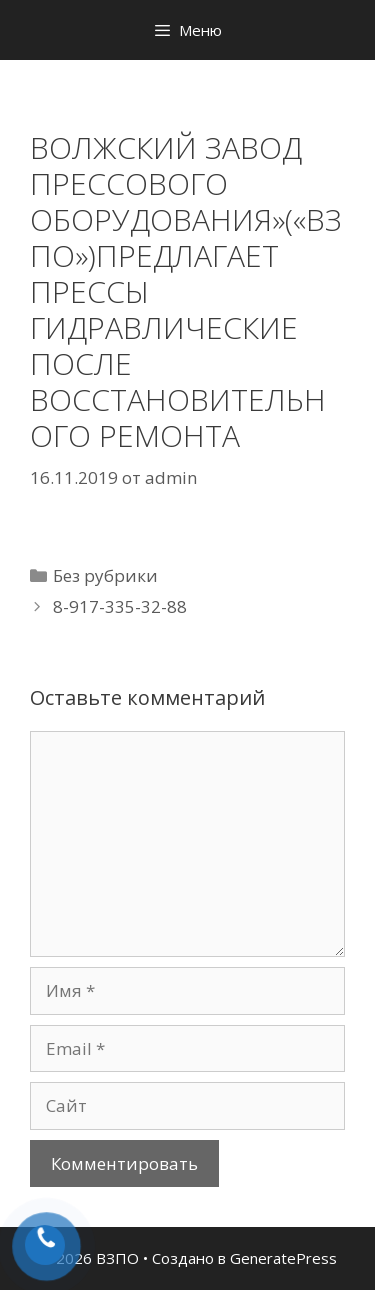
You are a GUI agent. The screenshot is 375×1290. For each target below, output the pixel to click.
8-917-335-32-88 (120, 606)
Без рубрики (105, 575)
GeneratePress (283, 1258)
